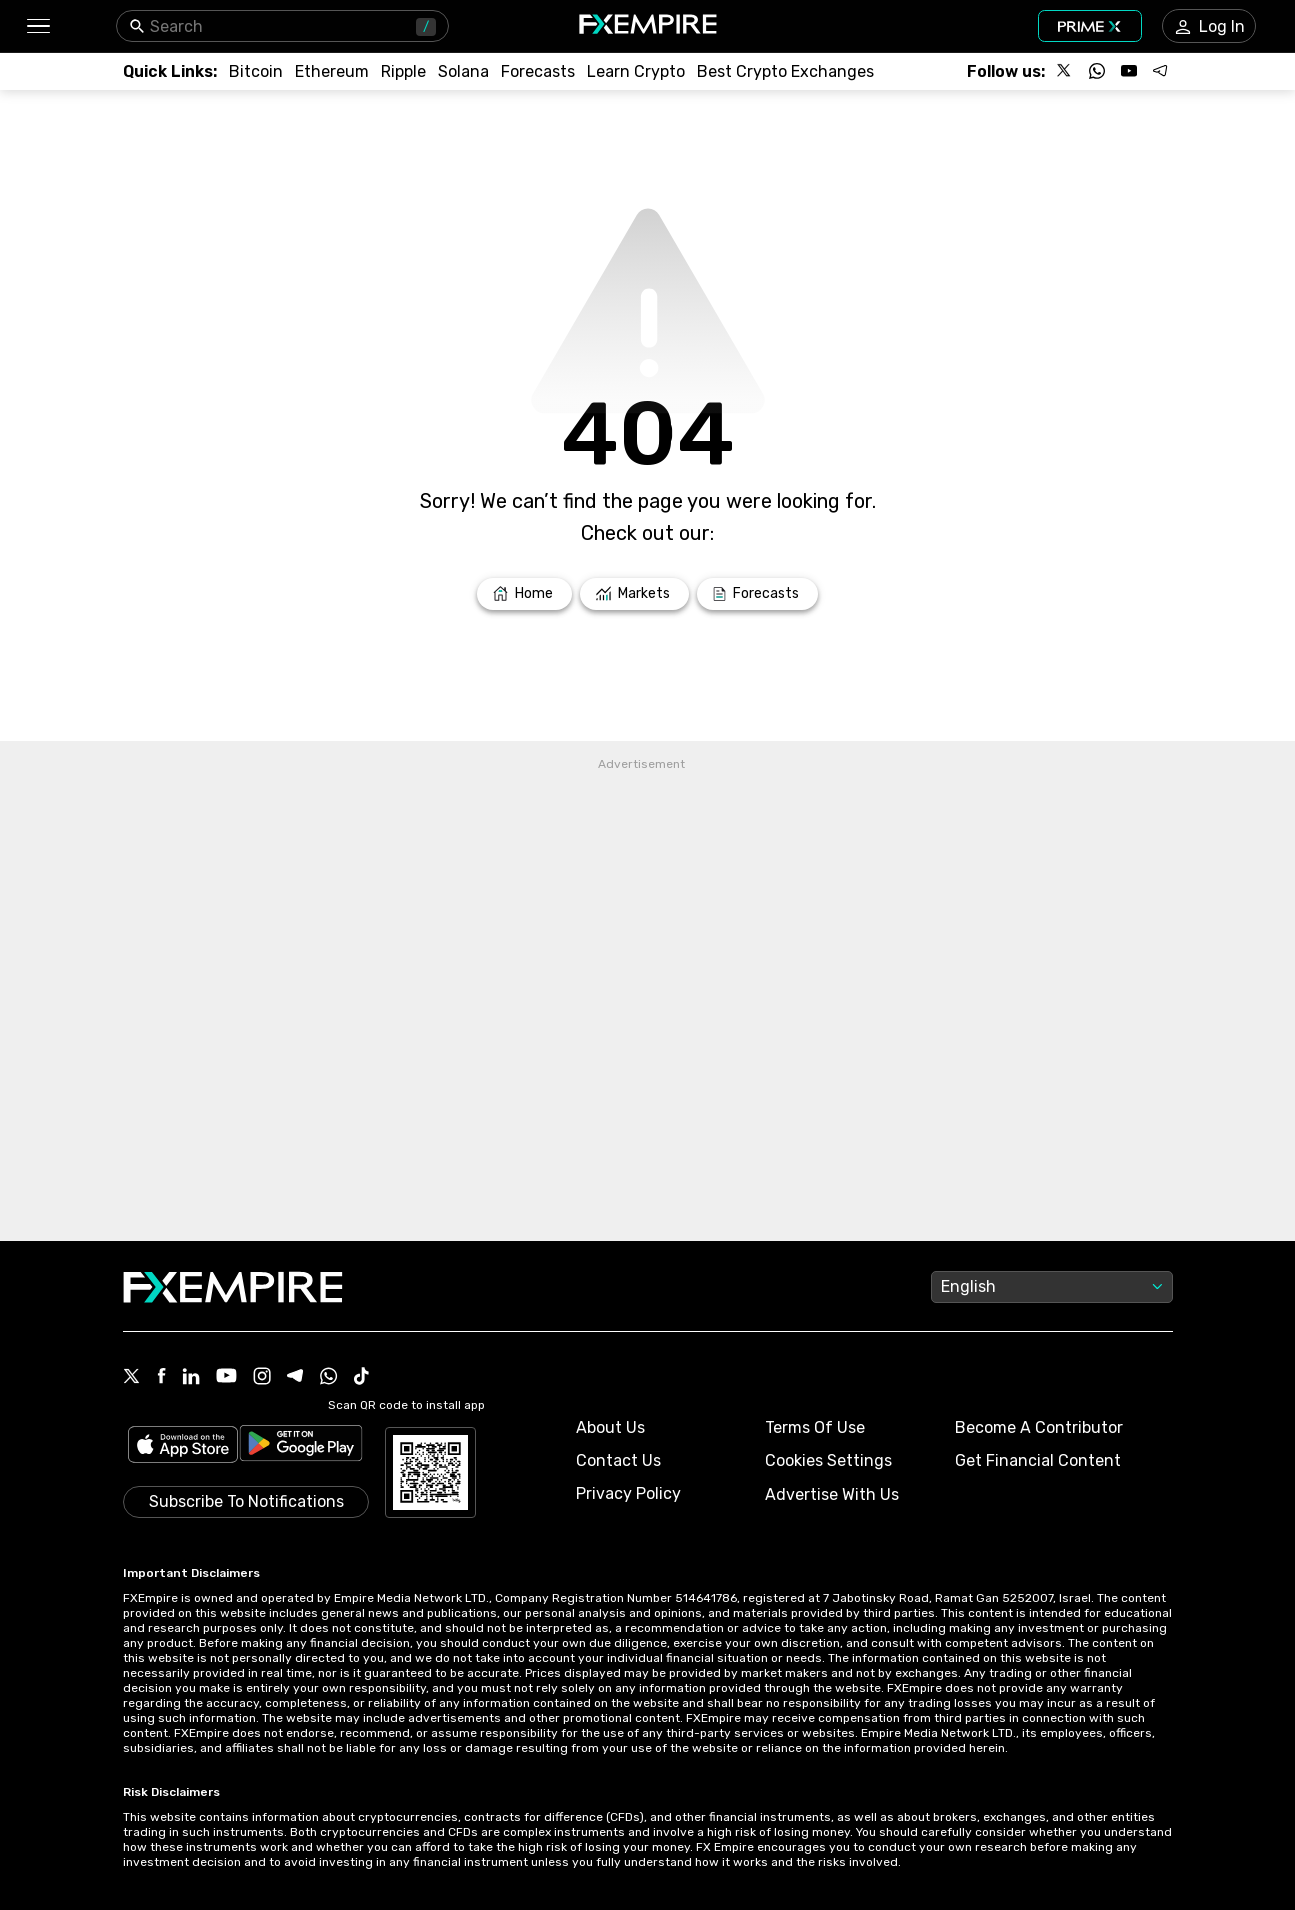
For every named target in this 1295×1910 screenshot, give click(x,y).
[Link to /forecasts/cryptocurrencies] (538, 71)
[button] (37, 26)
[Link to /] (524, 594)
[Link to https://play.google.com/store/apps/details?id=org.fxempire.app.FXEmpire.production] (301, 1446)
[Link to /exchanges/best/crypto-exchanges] (785, 71)
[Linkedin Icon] (191, 1378)
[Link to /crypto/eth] (332, 71)
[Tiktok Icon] (362, 1378)
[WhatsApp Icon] (329, 1378)
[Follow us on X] (1065, 71)
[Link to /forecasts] (757, 594)
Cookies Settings (828, 1460)
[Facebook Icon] (161, 1377)
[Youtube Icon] (226, 1377)
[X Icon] (132, 1378)
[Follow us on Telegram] (1161, 71)
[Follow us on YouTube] (1129, 71)
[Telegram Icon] (295, 1378)
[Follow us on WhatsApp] (1097, 71)
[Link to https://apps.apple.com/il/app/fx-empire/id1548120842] (183, 1446)
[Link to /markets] (634, 594)
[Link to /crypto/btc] (256, 71)
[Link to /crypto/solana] (463, 71)
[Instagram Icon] (262, 1378)
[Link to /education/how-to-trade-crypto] (636, 71)
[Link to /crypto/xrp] (403, 71)
